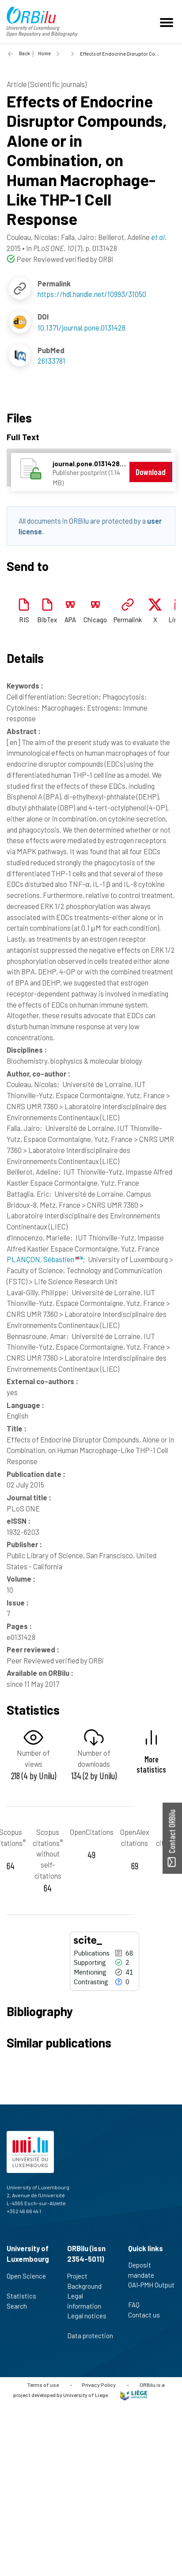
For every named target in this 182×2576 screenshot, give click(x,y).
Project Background (88, 2281)
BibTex (47, 620)
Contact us (147, 2315)
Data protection (90, 2340)
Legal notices (86, 2320)
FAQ (137, 2305)
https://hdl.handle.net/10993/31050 (92, 293)
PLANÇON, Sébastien (45, 1259)
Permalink (128, 620)
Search (20, 2306)
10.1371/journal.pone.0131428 (81, 327)
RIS (24, 620)
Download (151, 472)
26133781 (51, 360)
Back (24, 53)
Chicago (95, 620)
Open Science (26, 2281)
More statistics (151, 1764)
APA (70, 620)
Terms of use (43, 2385)
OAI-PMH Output (151, 2289)
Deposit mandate (145, 2270)
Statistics (25, 2296)
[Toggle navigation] (168, 21)
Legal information (88, 2301)
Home (44, 53)
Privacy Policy (99, 2385)
